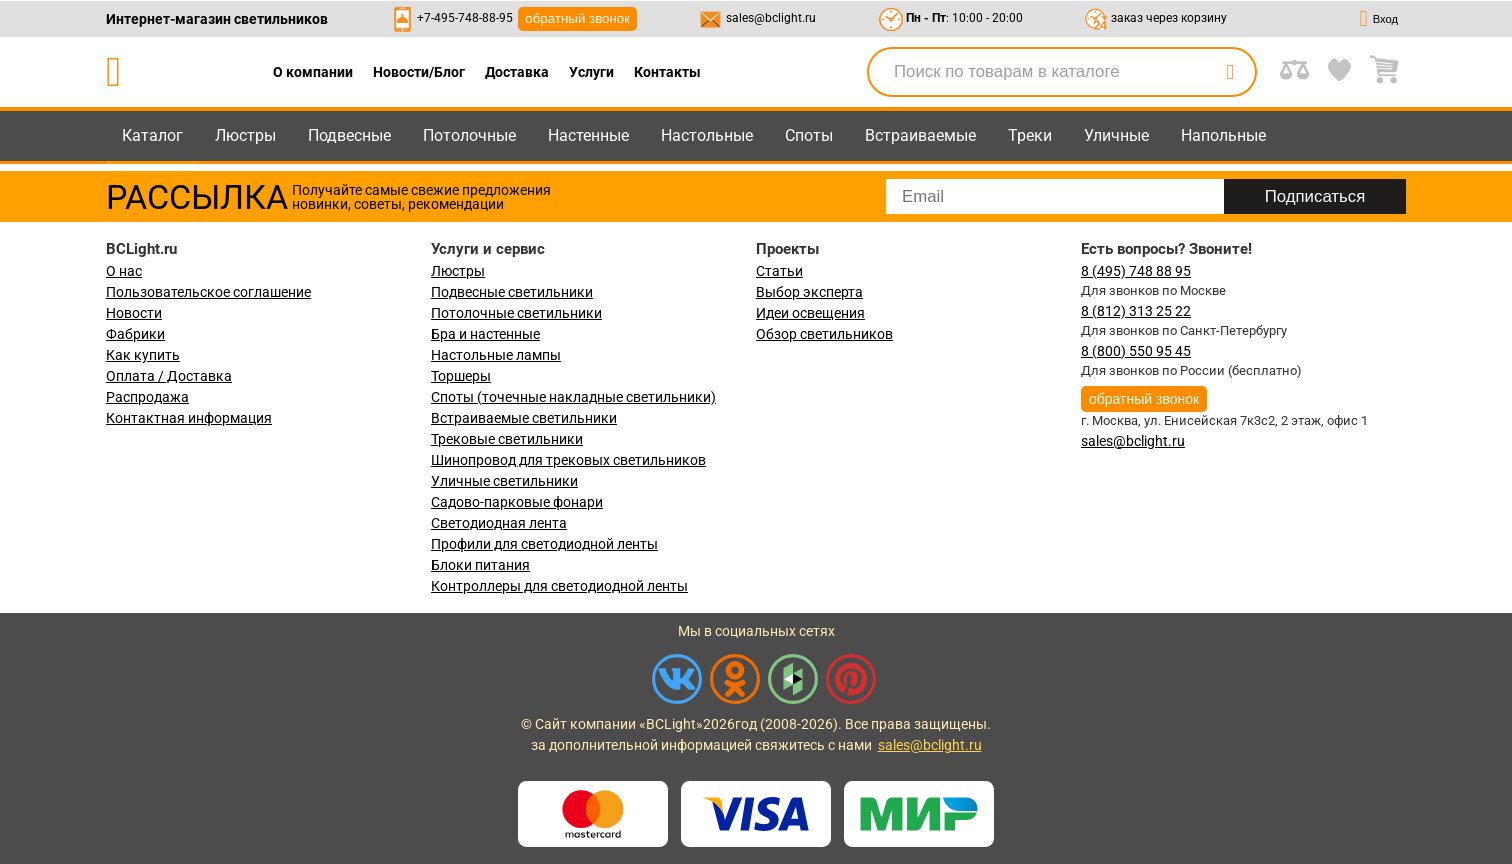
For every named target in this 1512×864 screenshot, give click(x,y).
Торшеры (461, 376)
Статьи (779, 271)
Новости (134, 313)
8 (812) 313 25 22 (1136, 311)
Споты (809, 135)
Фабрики (135, 334)
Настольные (707, 135)
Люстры (245, 135)
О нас (124, 271)
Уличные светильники (504, 481)
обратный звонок (577, 18)
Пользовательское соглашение (208, 292)
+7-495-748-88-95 (465, 18)
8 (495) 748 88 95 (1136, 271)
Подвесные (349, 135)
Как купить (143, 355)
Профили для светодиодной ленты (544, 544)
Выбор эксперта (809, 292)
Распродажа (147, 397)
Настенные (588, 135)
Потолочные (469, 135)
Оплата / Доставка (169, 376)
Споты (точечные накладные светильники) (573, 397)
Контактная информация (189, 418)
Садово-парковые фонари (517, 502)
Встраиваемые (920, 135)
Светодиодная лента (499, 523)
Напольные (1223, 135)
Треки (1030, 135)
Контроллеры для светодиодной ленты (559, 586)
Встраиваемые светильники (524, 418)
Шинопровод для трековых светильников (568, 460)
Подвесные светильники (512, 292)
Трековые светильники (507, 439)
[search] (1230, 72)
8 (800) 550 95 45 (1136, 351)
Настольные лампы (496, 355)
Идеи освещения (810, 313)
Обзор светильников (824, 334)
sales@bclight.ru (771, 18)
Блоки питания (480, 565)
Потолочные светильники (516, 313)
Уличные (1116, 135)
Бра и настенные (485, 334)
